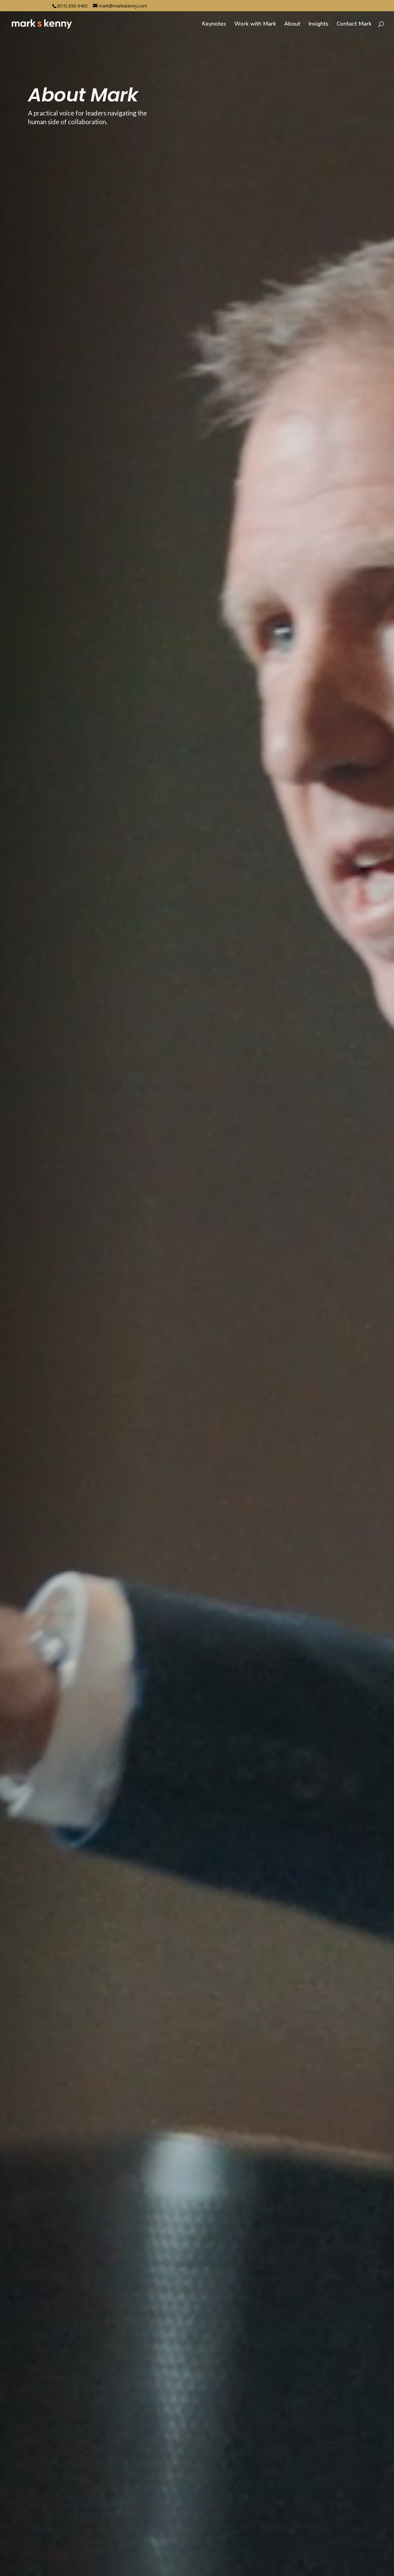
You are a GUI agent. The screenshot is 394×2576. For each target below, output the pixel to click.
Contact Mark (354, 24)
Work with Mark (255, 24)
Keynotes (214, 24)
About (292, 24)
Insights (318, 24)
